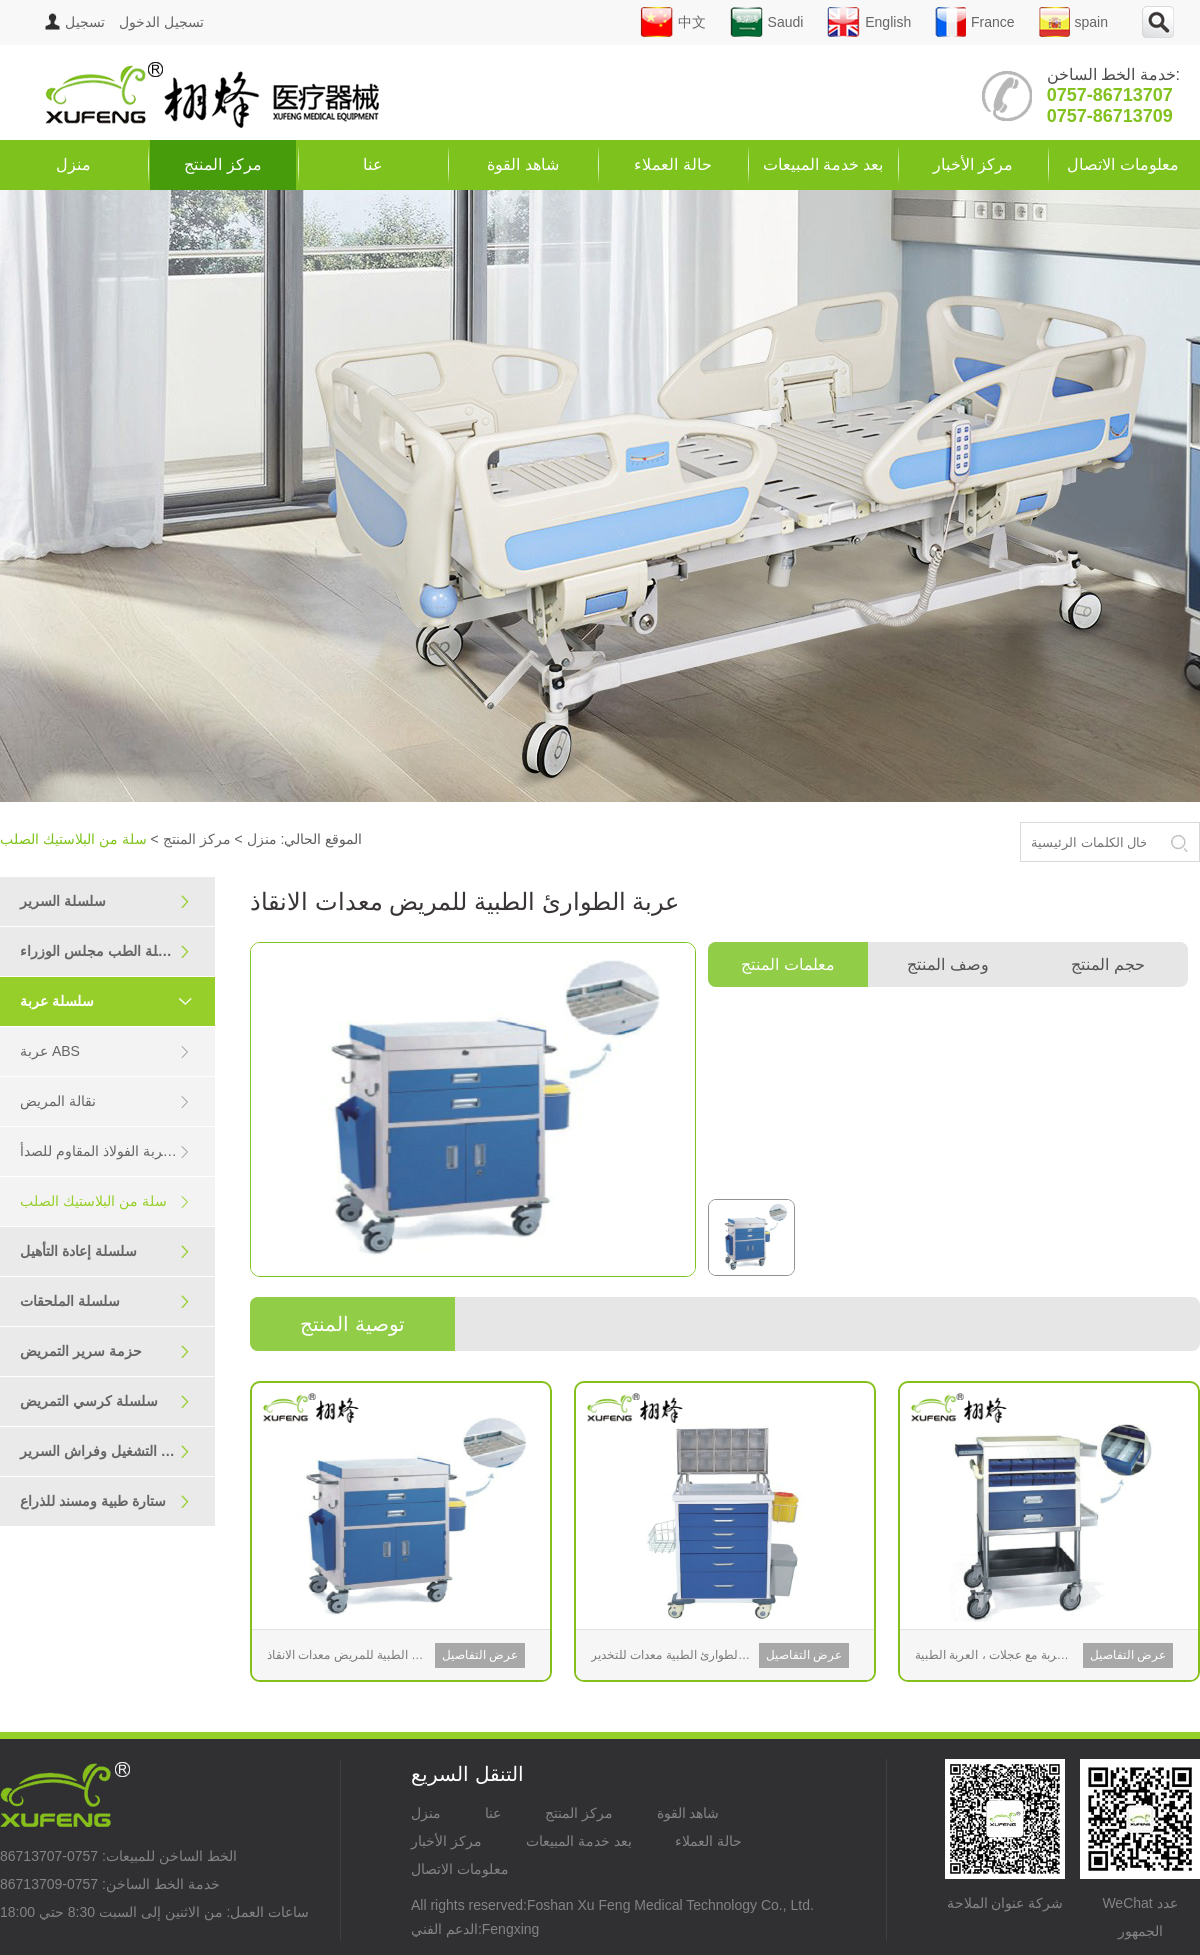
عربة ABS (105, 1051)
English (869, 22)
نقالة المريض (105, 1101)
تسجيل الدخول (124, 22)
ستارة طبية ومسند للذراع (105, 1501)
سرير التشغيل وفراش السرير (106, 1451)
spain (1073, 22)
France (975, 22)
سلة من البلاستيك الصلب (105, 1201)
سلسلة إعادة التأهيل (105, 1251)
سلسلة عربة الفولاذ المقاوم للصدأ (117, 1151)
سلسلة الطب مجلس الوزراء (105, 951)
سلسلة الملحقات (105, 1301)
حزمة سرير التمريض (105, 1351)
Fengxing (511, 1929)
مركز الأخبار (973, 164)
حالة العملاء (672, 164)
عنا (373, 164)
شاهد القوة (522, 164)
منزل (73, 164)
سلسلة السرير (105, 901)
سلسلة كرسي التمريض (105, 1401)
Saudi (767, 22)
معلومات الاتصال (1122, 164)
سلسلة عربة (115, 1001)
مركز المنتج (222, 164)
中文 (673, 22)
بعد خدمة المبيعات (823, 164)
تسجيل (85, 22)
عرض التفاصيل (480, 1655)
